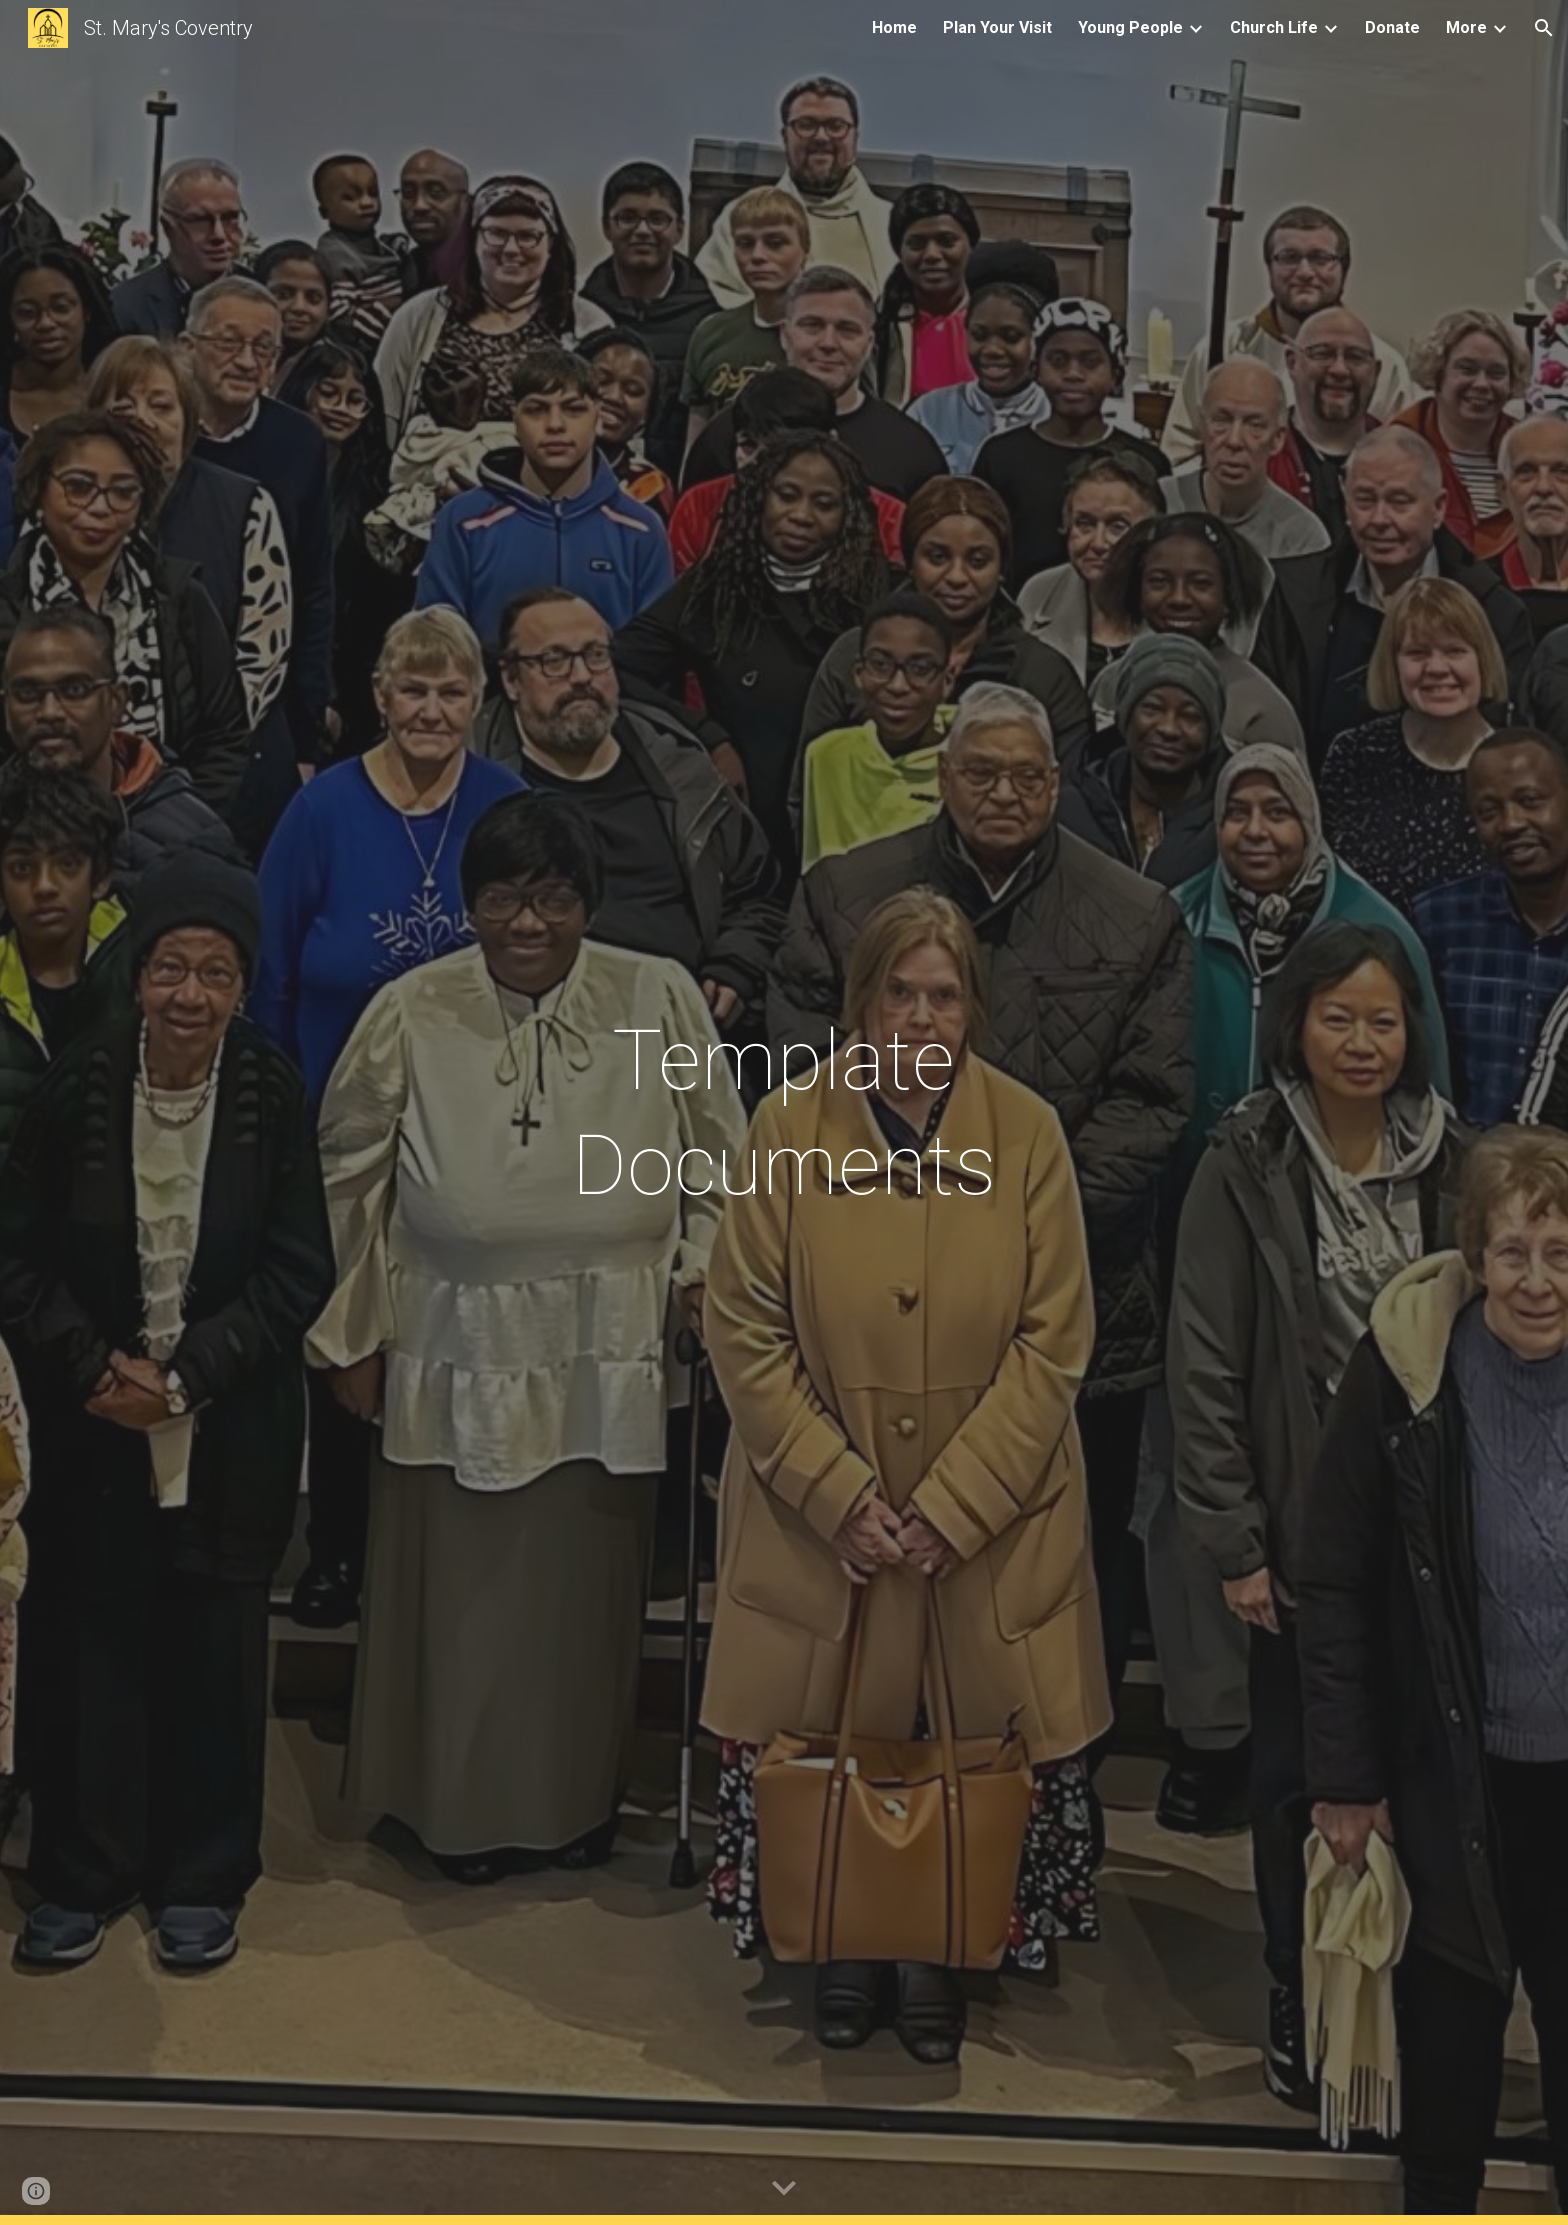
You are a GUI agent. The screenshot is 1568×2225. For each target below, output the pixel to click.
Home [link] (894, 27)
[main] (784, 1113)
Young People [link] (1130, 27)
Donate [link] (1392, 27)
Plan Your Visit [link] (997, 27)
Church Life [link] (1274, 27)
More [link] (1466, 27)
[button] (1544, 28)
